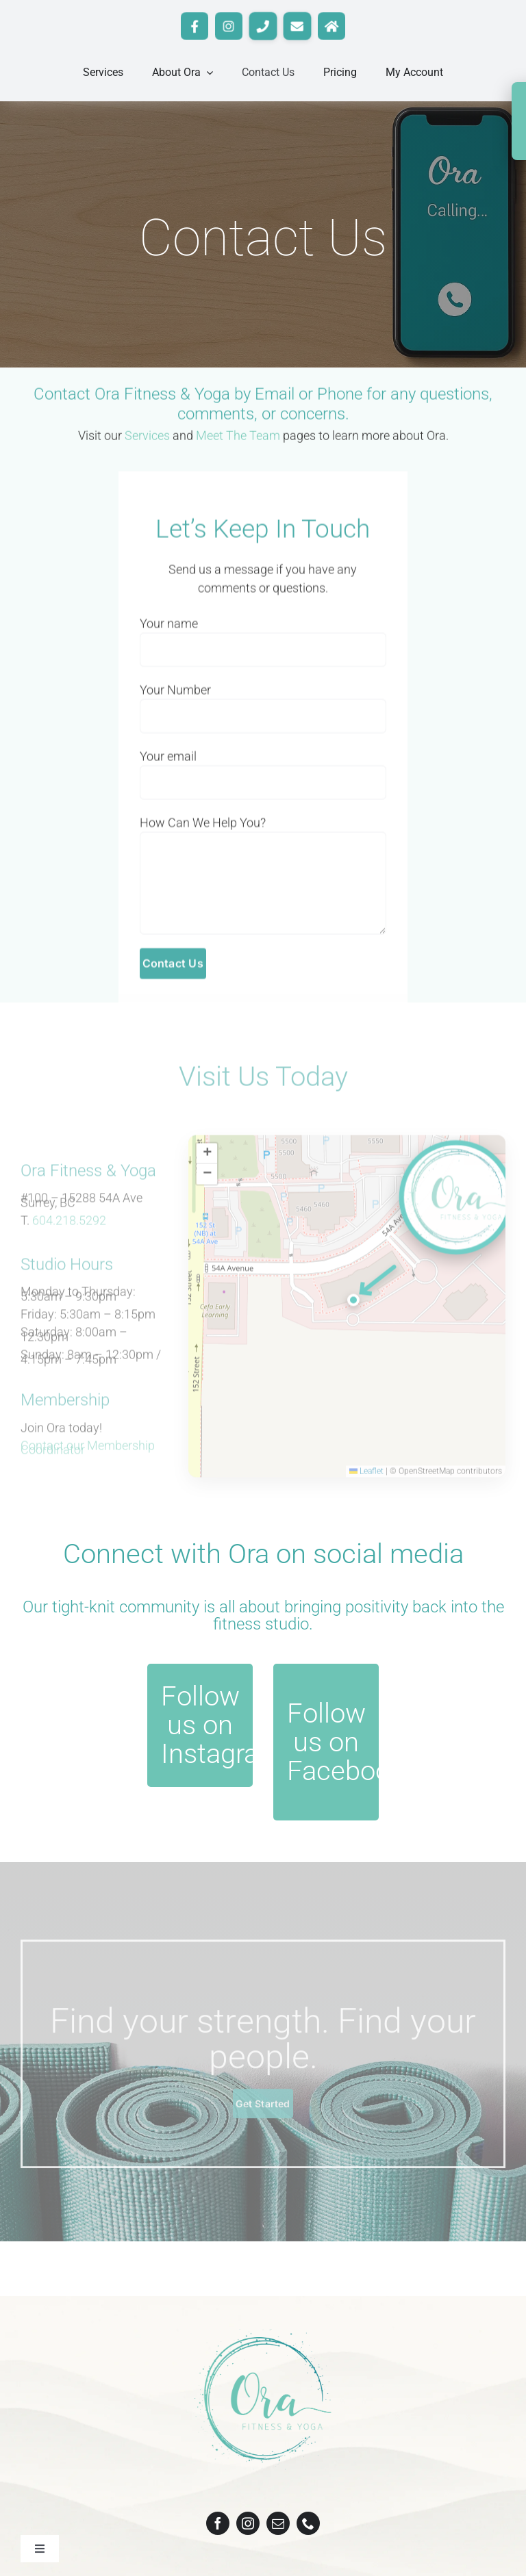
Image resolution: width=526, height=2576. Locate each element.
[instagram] (248, 2523)
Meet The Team (238, 438)
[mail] (278, 2523)
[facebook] (217, 2523)
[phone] (308, 2523)
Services (147, 438)
